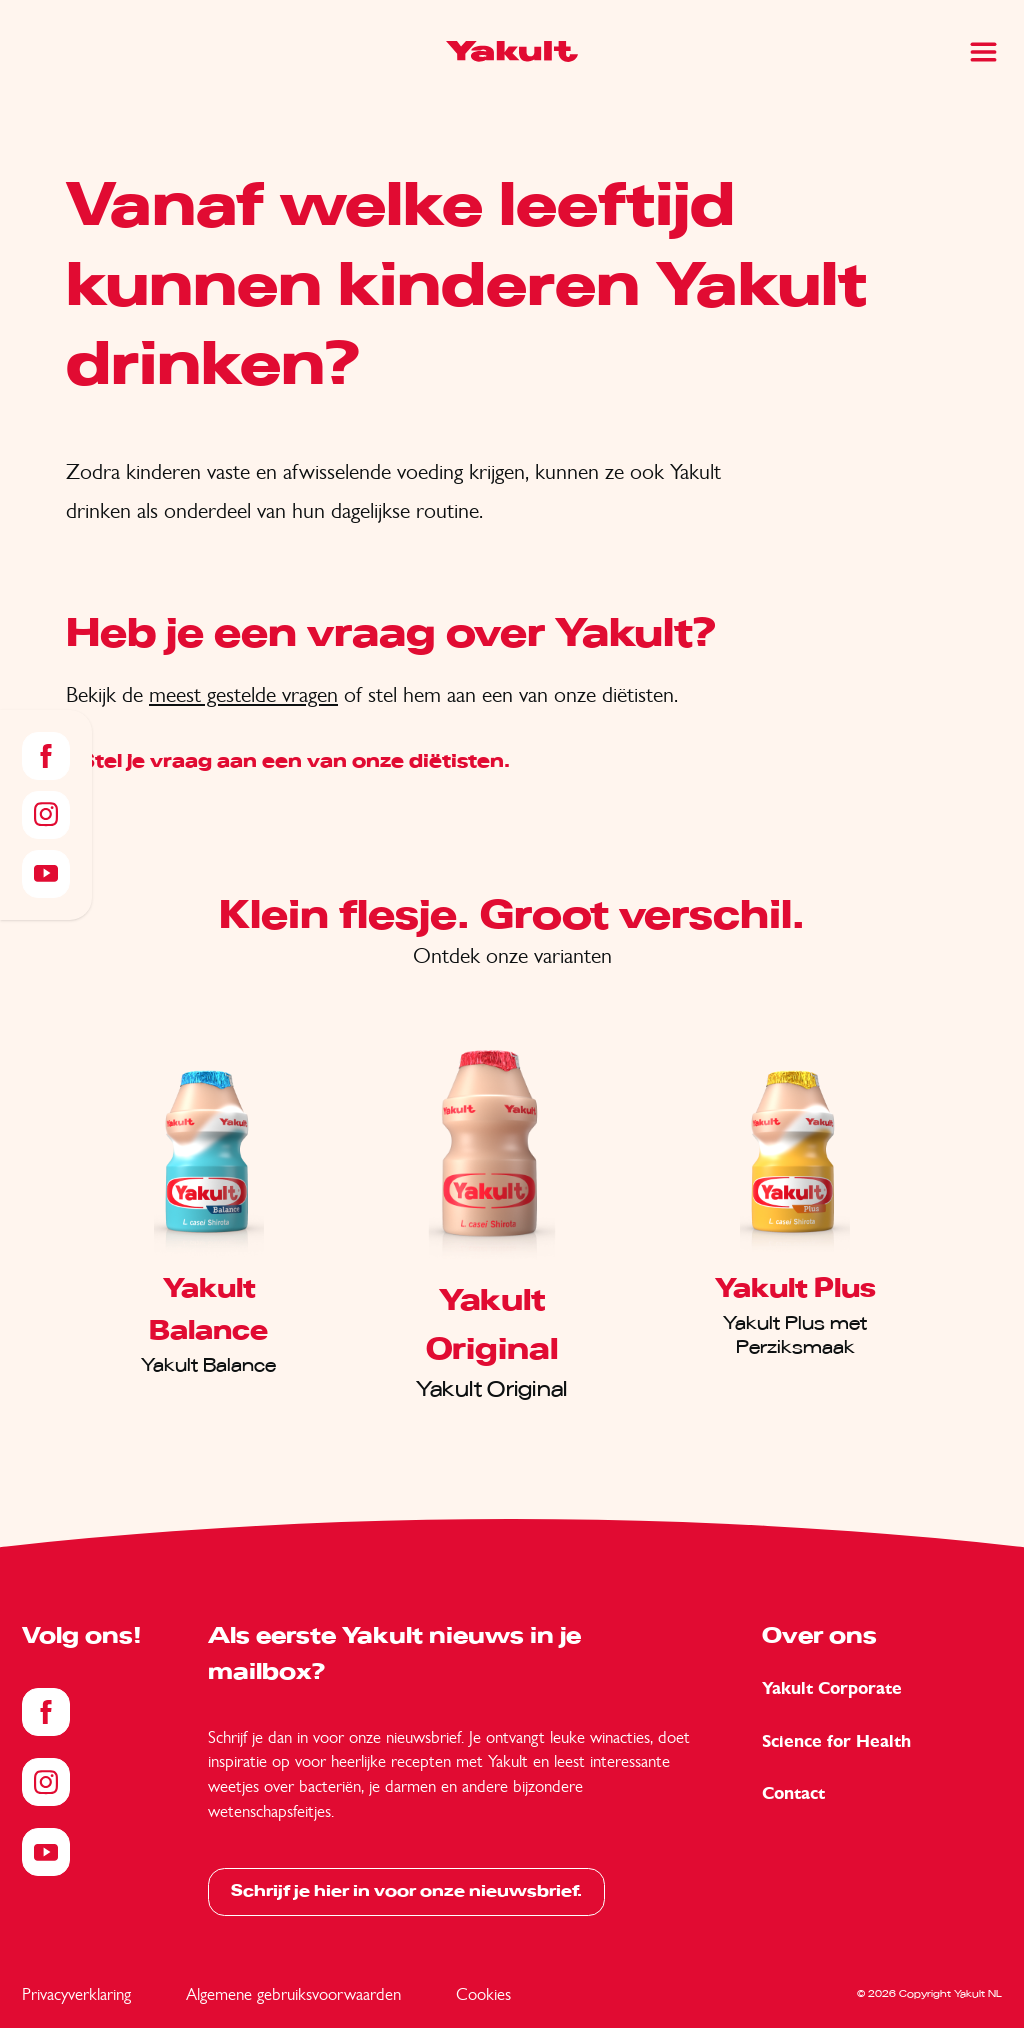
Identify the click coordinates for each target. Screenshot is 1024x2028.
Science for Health (836, 1741)
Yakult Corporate (832, 1688)
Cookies (483, 1994)
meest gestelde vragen (243, 694)
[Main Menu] (983, 52)
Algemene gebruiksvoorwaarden (293, 1994)
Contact (793, 1793)
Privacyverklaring (76, 1994)
